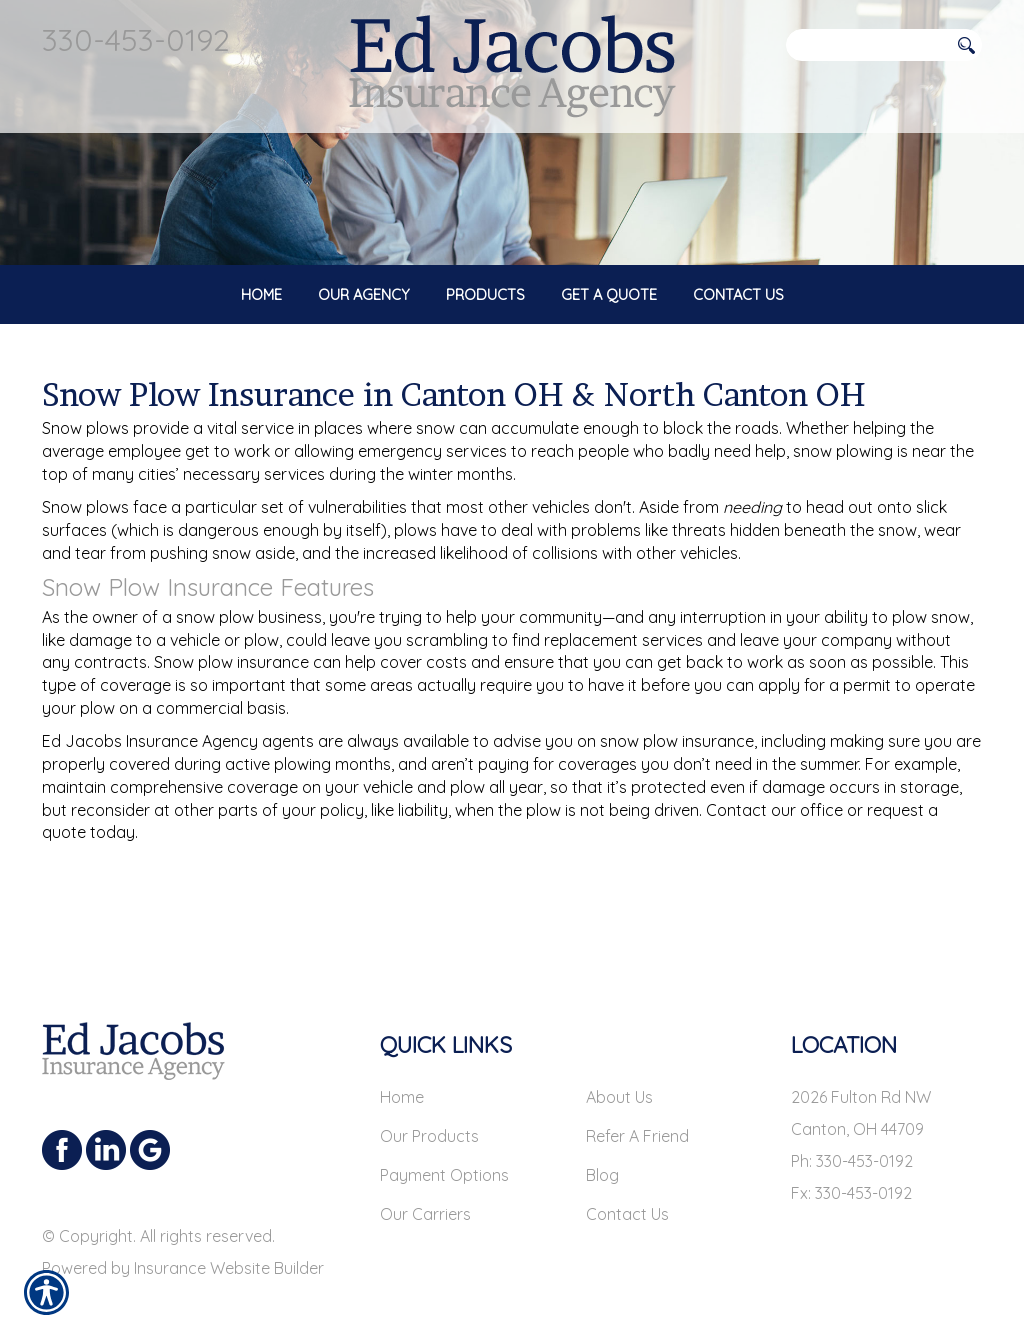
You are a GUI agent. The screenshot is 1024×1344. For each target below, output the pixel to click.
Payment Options (444, 1160)
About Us (619, 1082)
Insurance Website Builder (229, 1253)
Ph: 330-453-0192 (852, 1146)
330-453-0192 (136, 39)
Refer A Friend (637, 1121)
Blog (602, 1160)
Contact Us (627, 1199)
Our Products (429, 1121)
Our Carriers (425, 1199)
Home (402, 1082)
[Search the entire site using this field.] (867, 45)
